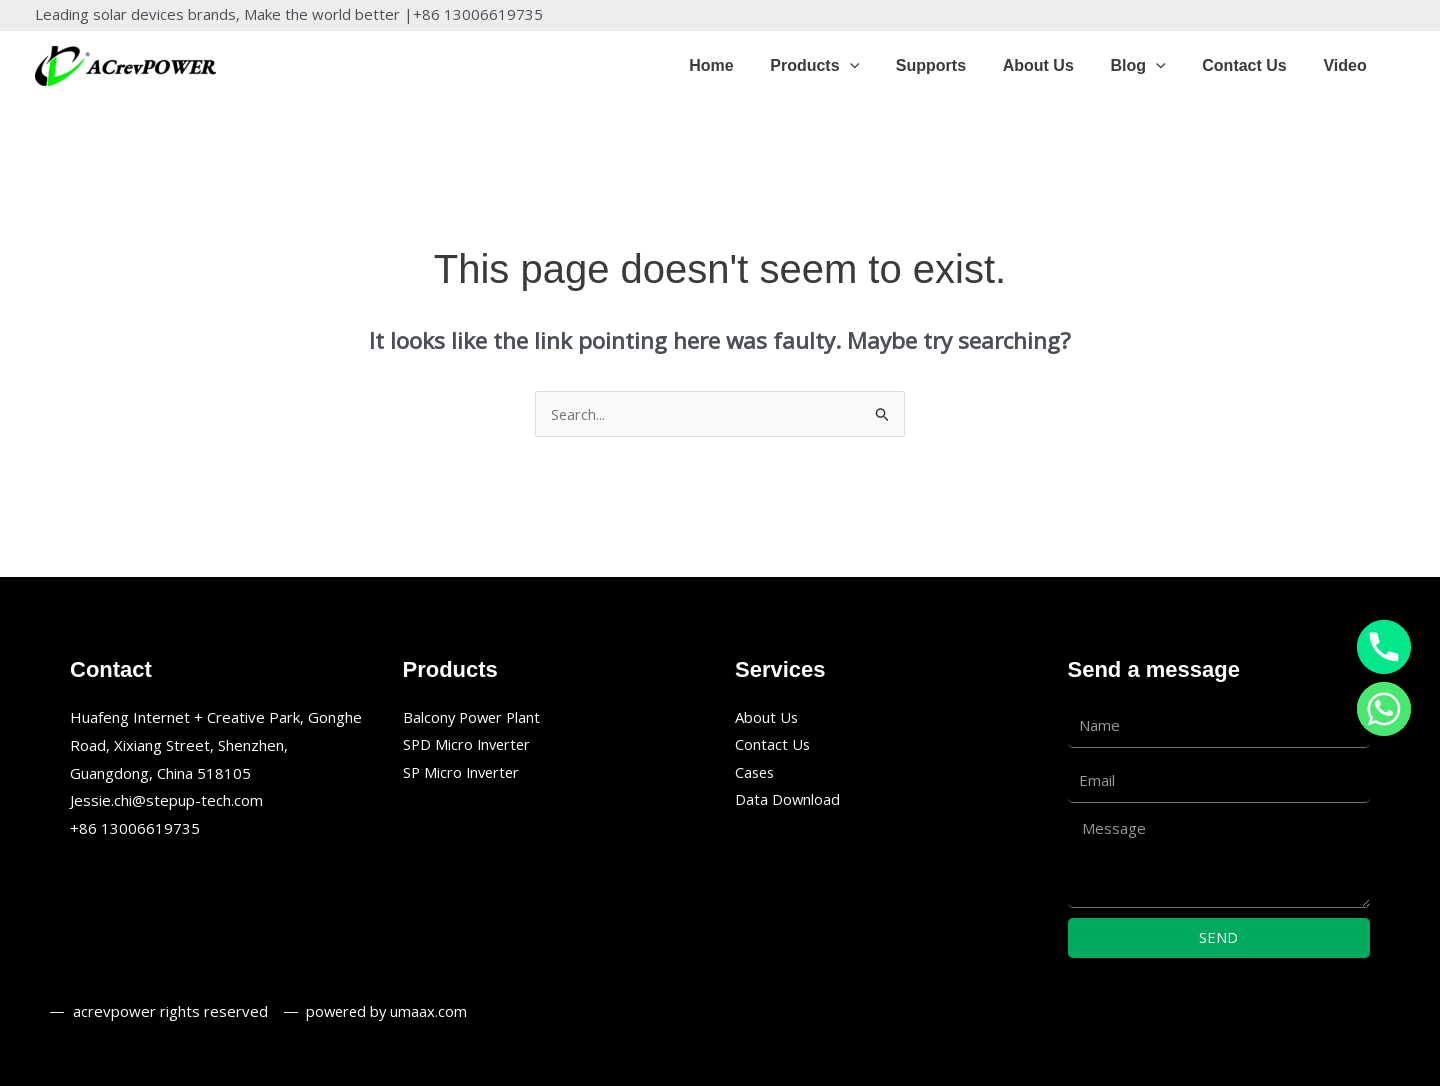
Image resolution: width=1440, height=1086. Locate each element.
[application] (875, 66)
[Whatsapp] (1384, 709)
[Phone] (1384, 647)
